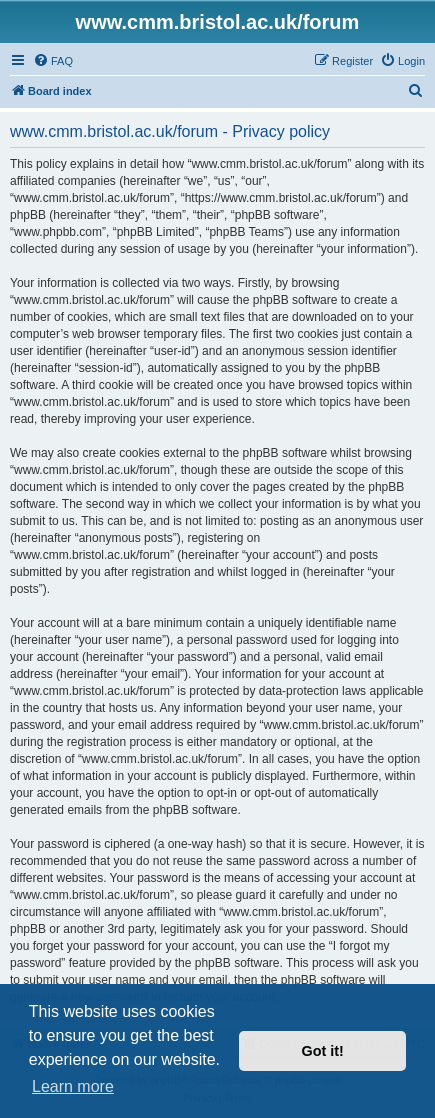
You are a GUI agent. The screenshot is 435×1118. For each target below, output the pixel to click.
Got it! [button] (323, 1051)
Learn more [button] (73, 1086)
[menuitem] (53, 61)
